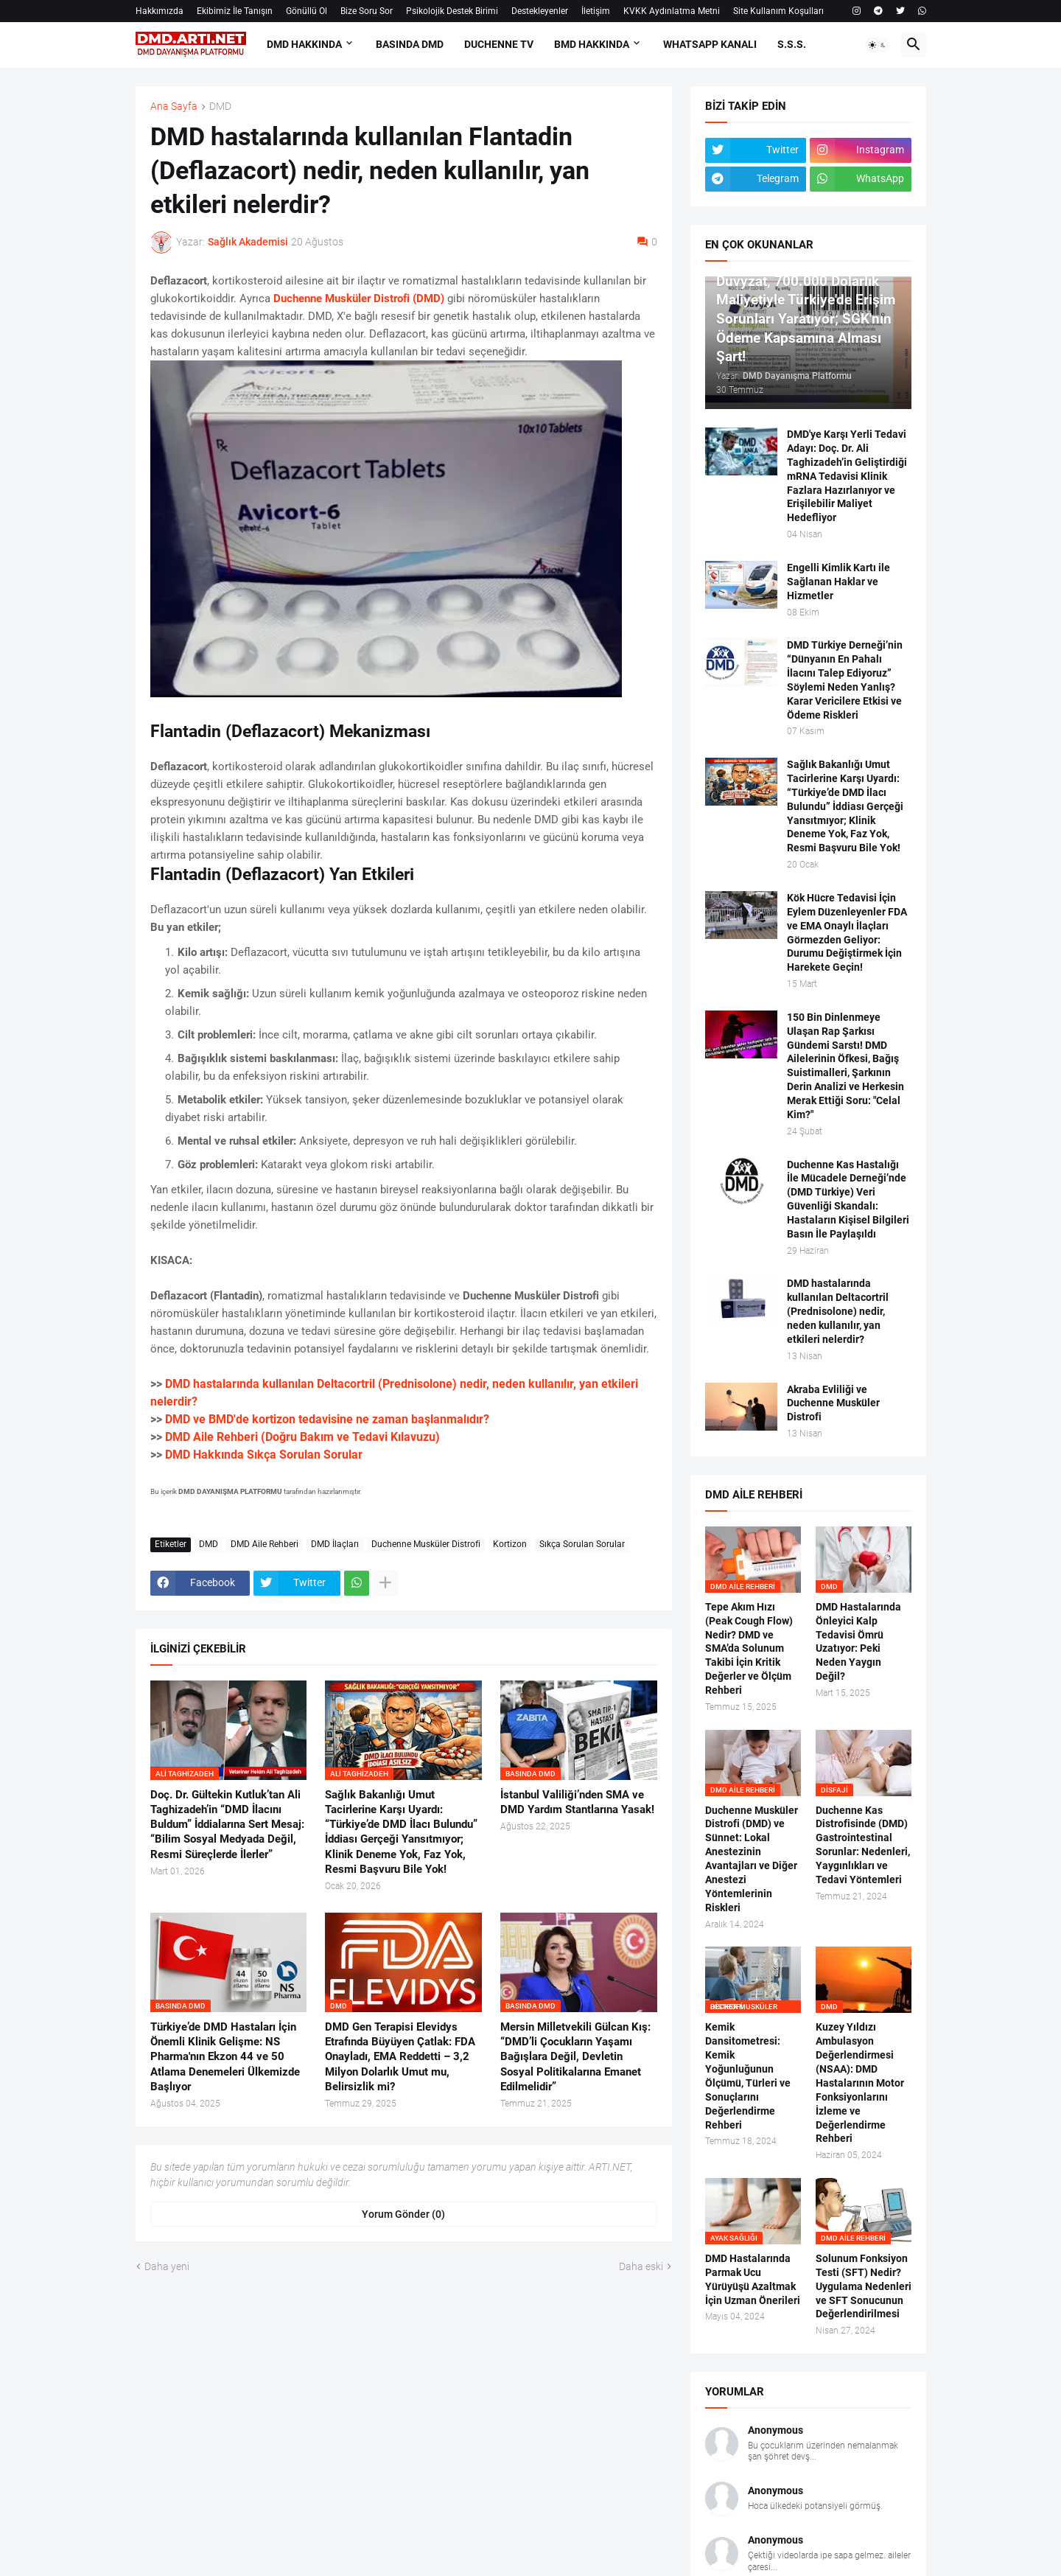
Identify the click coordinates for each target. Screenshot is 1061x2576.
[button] (877, 45)
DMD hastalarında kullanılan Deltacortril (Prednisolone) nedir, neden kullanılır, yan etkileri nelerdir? (838, 1311)
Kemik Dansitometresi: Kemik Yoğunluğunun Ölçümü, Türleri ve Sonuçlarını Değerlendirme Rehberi (748, 2075)
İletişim (595, 11)
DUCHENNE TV (498, 44)
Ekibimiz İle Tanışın (235, 11)
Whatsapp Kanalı (710, 44)
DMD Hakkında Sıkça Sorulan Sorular (264, 1455)
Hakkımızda (159, 11)
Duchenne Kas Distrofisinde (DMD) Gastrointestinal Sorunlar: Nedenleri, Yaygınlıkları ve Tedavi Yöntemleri (863, 1844)
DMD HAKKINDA (304, 44)
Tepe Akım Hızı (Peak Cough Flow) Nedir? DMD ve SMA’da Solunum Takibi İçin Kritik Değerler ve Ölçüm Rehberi (749, 1648)
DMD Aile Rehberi (264, 1544)
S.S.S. (791, 44)
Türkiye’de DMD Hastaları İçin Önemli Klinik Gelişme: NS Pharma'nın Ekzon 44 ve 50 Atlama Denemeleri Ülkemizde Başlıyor (225, 2056)
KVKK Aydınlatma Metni (671, 11)
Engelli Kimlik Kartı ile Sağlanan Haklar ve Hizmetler (838, 581)
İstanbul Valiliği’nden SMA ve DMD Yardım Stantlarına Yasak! (577, 1802)
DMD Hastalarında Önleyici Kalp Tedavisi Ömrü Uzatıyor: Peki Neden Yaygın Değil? (858, 1641)
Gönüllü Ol (306, 11)
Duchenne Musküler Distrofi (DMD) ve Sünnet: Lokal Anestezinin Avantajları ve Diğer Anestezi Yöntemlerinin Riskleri (751, 1858)
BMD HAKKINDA (591, 44)
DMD (220, 106)
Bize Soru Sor (366, 11)
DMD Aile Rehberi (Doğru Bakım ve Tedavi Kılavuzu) (302, 1437)
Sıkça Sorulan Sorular (582, 1544)
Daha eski (641, 2266)
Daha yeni (166, 2266)
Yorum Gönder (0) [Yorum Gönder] (403, 2214)
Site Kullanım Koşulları (778, 11)
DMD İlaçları (335, 1544)
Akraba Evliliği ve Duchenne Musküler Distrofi (833, 1403)
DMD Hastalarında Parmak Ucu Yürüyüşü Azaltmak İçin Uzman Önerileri (752, 2279)
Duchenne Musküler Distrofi (425, 1544)
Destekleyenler (539, 11)
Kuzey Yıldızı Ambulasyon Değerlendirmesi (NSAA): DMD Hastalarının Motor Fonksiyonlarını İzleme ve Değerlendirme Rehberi (860, 2082)
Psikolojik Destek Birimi (452, 11)
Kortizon (510, 1544)
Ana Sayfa (173, 106)
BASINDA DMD (410, 44)
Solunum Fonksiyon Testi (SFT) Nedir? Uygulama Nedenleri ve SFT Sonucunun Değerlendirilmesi (863, 2286)
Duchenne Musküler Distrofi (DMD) (358, 298)
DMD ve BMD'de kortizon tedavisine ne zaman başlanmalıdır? (327, 1419)
